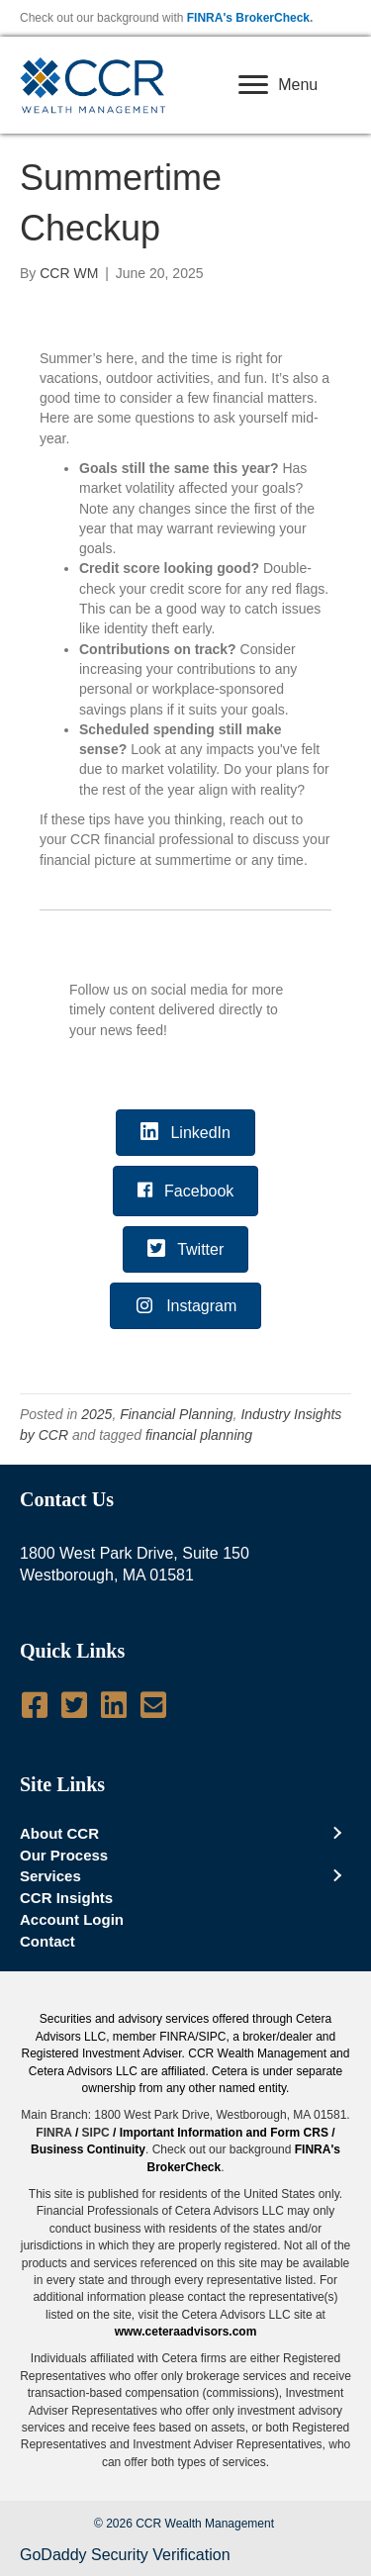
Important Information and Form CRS (224, 2133)
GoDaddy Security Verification (125, 2554)
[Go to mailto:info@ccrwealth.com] (153, 1705)
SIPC (96, 2133)
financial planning (198, 1435)
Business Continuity (88, 2149)
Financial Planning (176, 1414)
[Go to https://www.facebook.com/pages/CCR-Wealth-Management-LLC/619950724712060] (34, 1705)
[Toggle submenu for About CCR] (336, 1834)
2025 (96, 1414)
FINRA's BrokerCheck (248, 18)
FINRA (53, 2133)
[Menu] (278, 85)
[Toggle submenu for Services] (336, 1876)
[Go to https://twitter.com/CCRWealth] (74, 1705)
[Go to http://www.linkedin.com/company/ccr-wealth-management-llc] (114, 1705)
